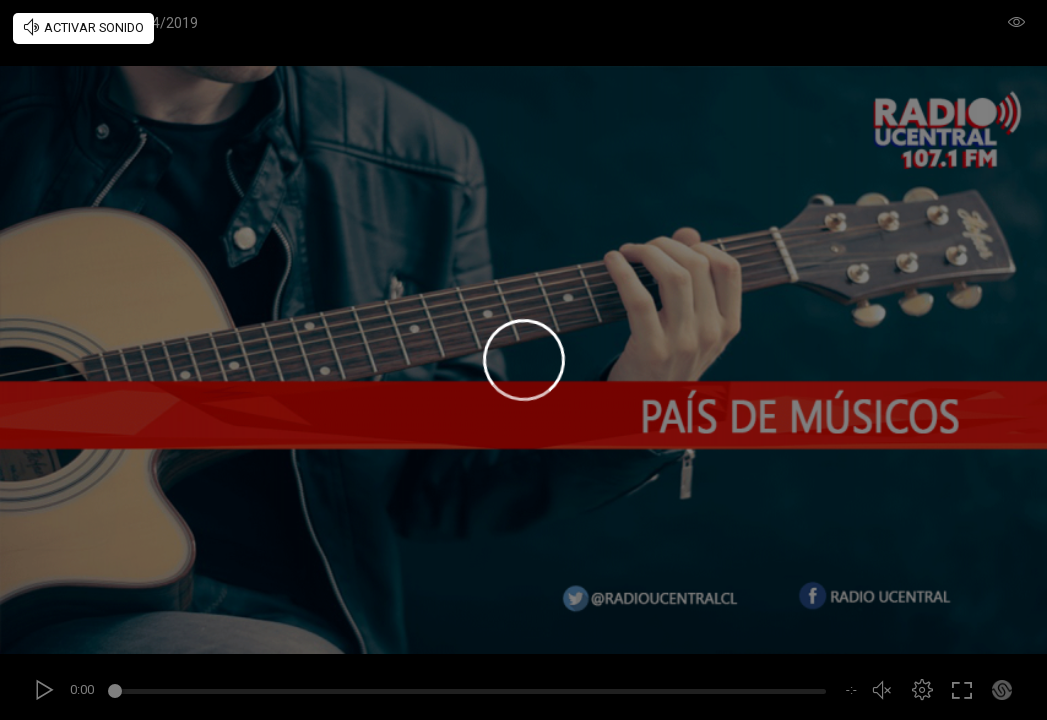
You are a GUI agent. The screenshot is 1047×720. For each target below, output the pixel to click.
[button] (922, 690)
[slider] (470, 694)
